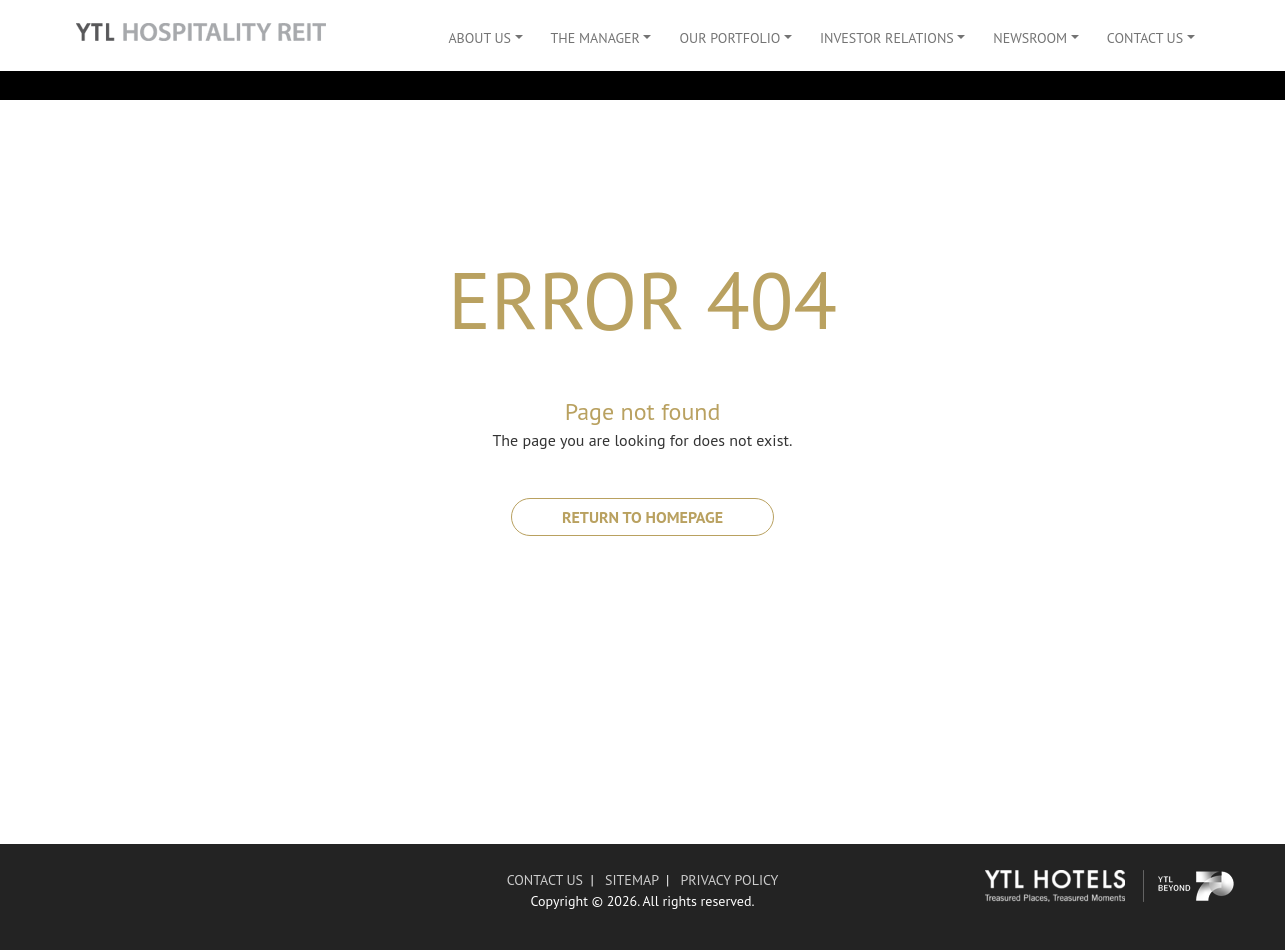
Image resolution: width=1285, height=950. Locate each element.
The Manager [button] (595, 38)
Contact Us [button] (1145, 38)
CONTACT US (545, 880)
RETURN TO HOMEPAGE (642, 517)
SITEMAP (631, 880)
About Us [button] (479, 38)
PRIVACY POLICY (729, 880)
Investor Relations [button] (887, 38)
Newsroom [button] (1030, 38)
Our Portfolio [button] (729, 38)
